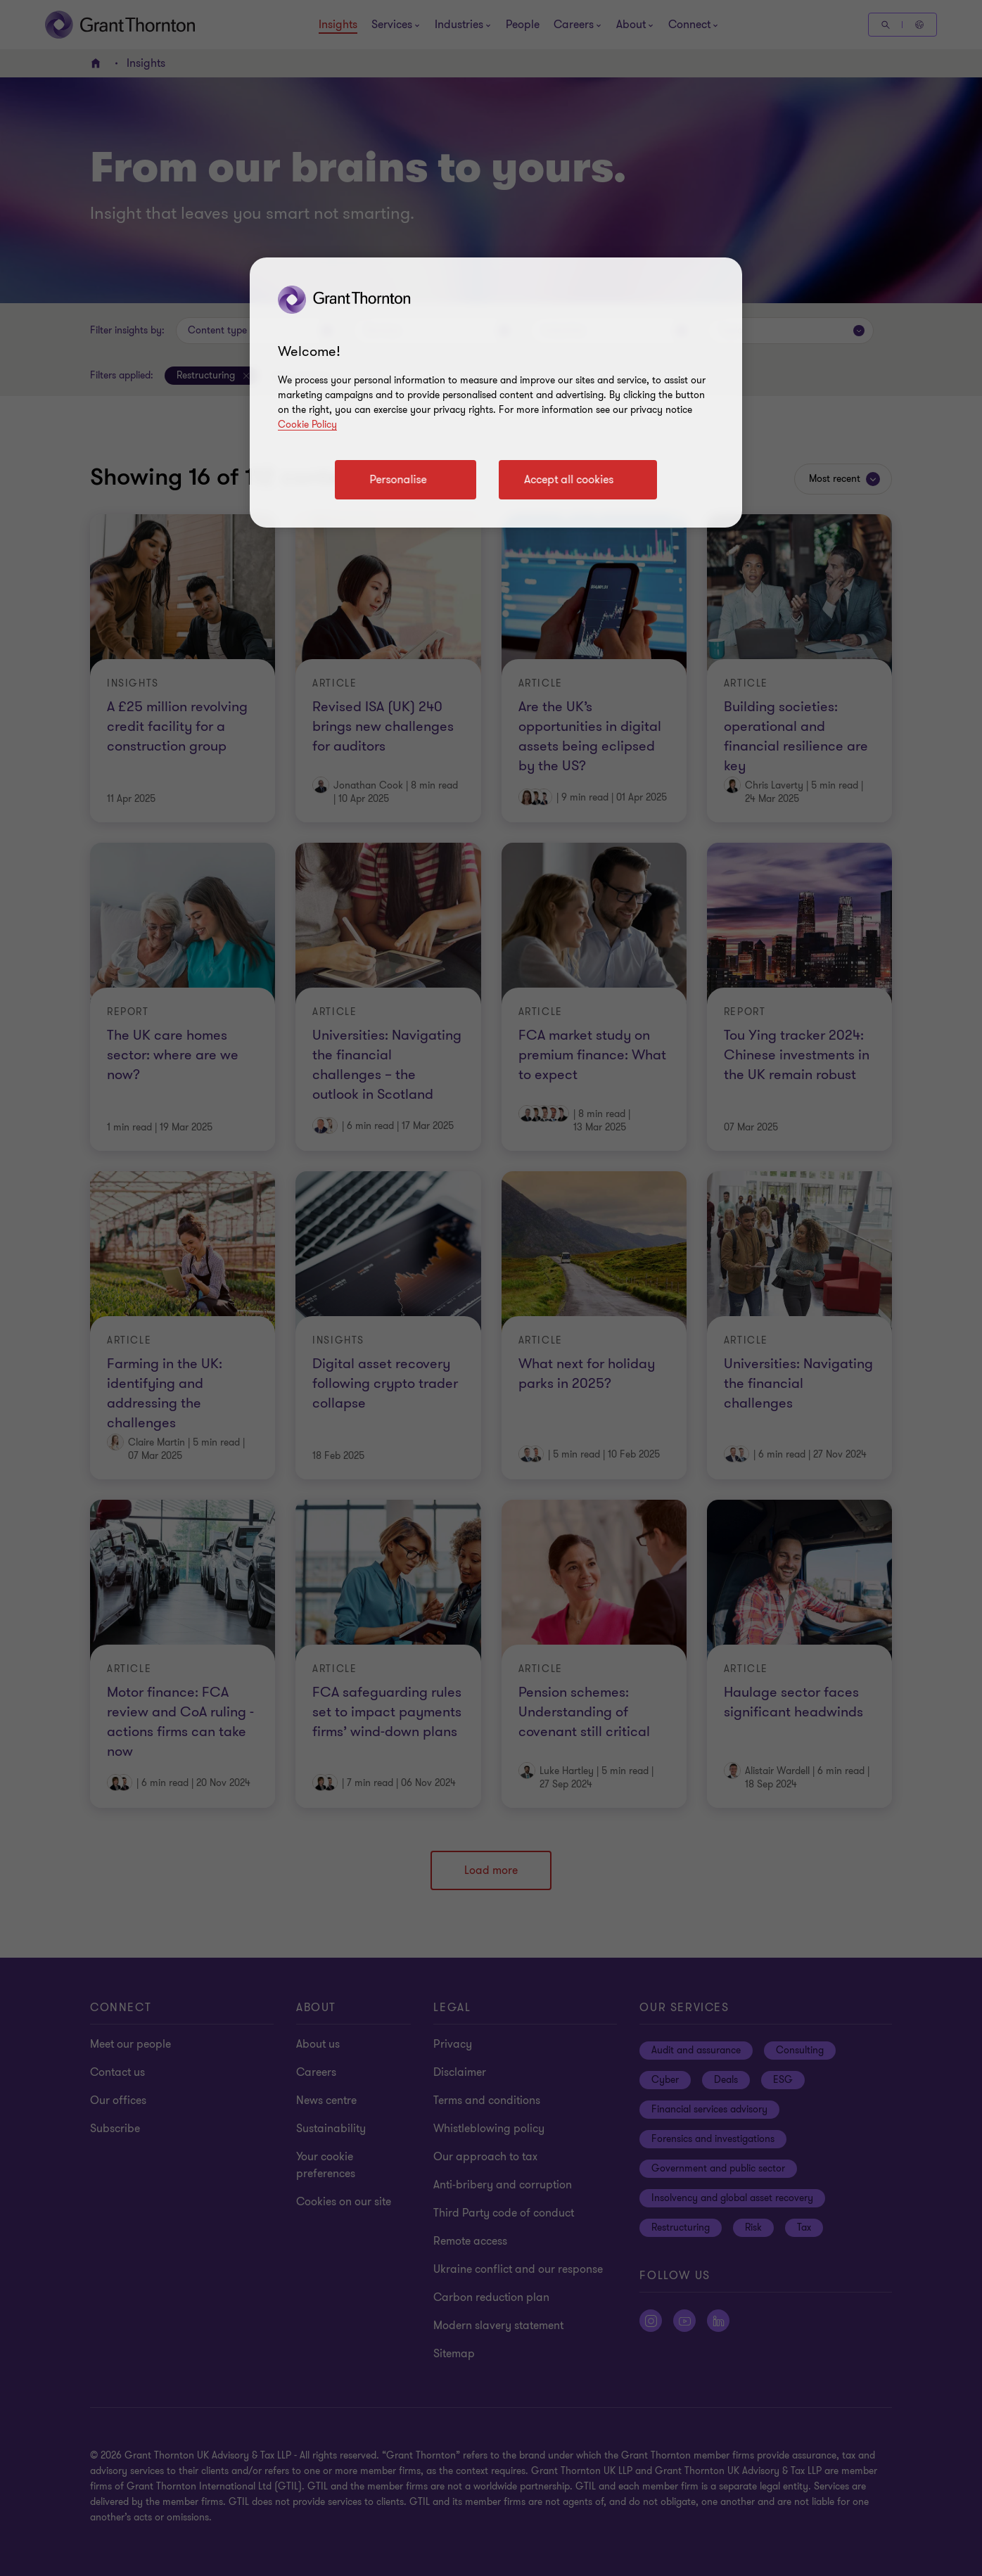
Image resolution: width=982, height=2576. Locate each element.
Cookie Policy (307, 424)
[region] (496, 392)
